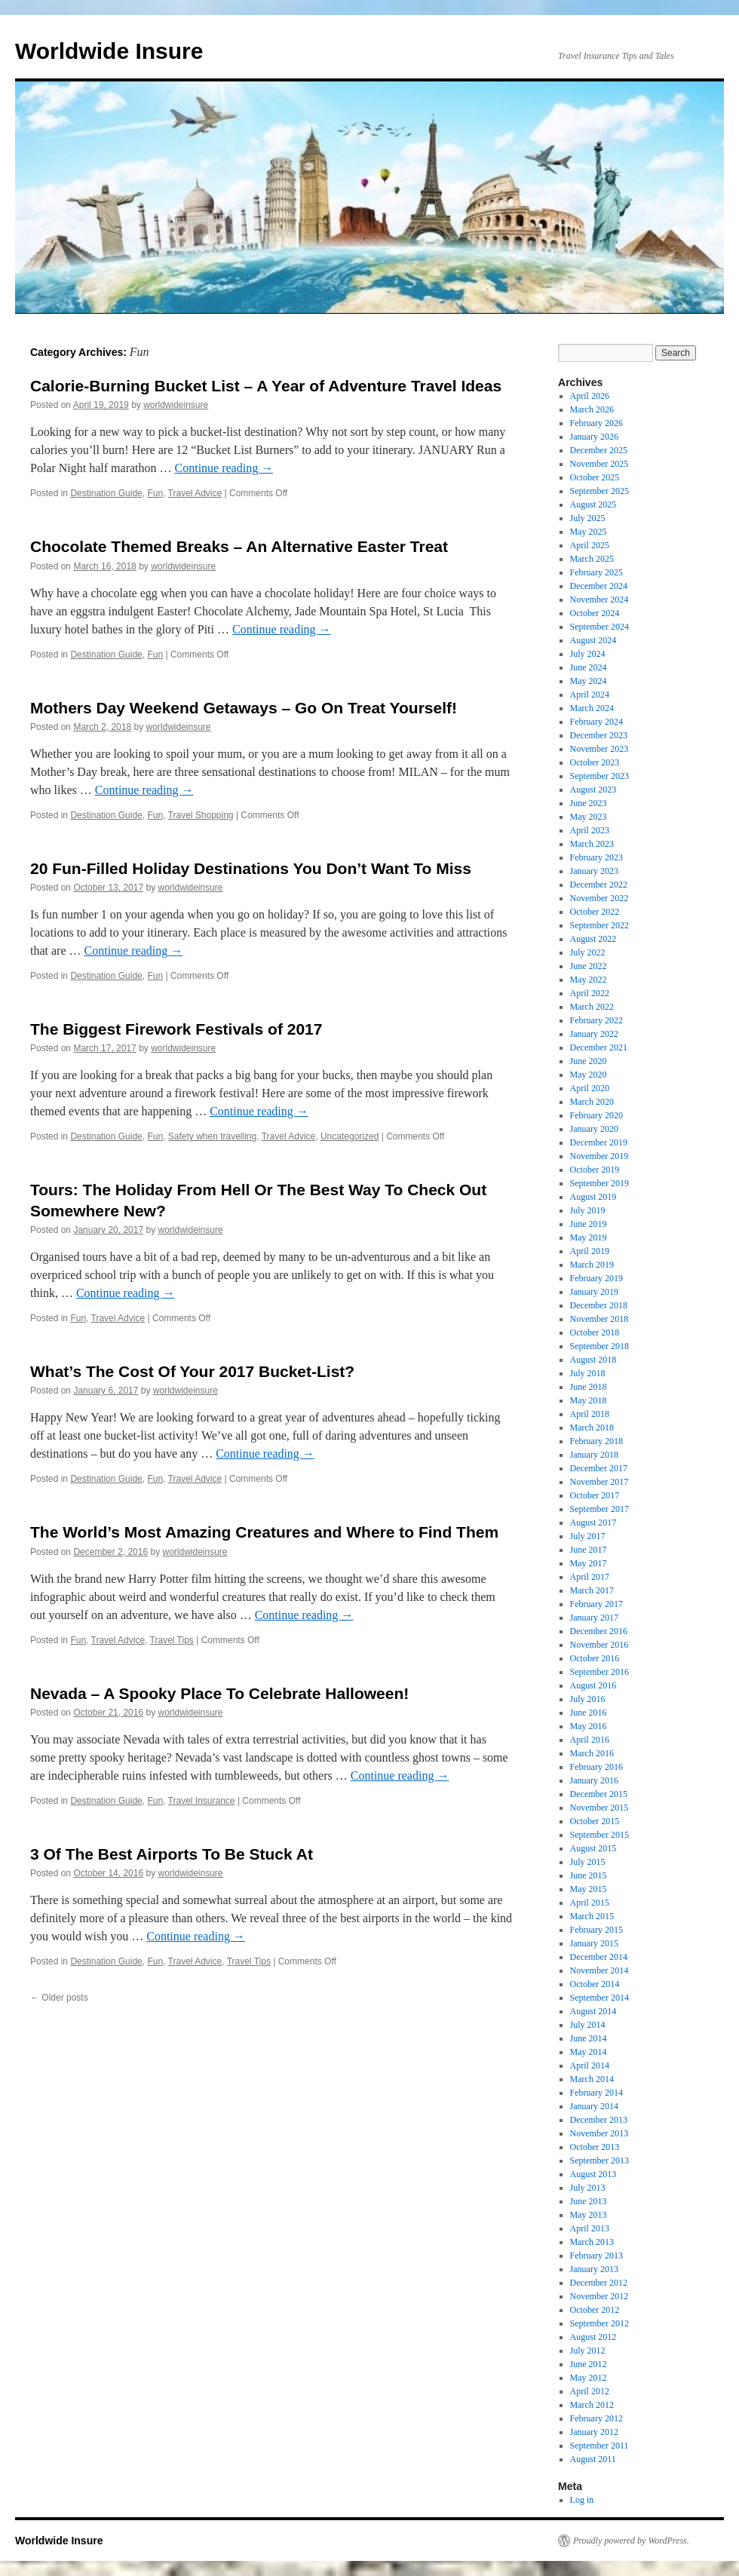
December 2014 (598, 1957)
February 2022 (596, 1020)
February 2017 (596, 1604)
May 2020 (588, 1074)
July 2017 (588, 1536)
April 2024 (589, 694)
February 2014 (596, 2092)
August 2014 (593, 2011)
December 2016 (598, 1631)
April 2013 (589, 2228)
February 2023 (596, 857)
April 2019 (589, 1251)
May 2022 (588, 979)
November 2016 (599, 1644)
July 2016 (588, 1699)
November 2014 (599, 1970)
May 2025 (588, 531)
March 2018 (592, 1427)
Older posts (59, 1997)
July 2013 (588, 2187)
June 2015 (588, 1875)
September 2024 (599, 626)
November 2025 (599, 463)
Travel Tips (172, 1640)
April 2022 (589, 993)
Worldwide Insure (109, 50)
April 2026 (589, 396)
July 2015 (588, 1862)
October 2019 (595, 1169)
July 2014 (588, 2024)
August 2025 (593, 504)
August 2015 (593, 1848)
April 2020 (589, 1088)
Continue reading (224, 468)
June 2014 (588, 2038)
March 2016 (592, 1753)
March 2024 (592, 708)
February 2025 (596, 572)
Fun (155, 493)
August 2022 (593, 939)
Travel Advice (195, 493)
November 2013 (599, 2133)
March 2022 (592, 1006)
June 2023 (588, 803)
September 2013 (599, 2160)
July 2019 (588, 1210)
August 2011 (593, 2459)
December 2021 (598, 1047)
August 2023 (593, 789)
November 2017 (599, 1482)
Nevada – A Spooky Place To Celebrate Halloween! (219, 1693)
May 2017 (588, 1563)
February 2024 (596, 721)
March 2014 (592, 2079)
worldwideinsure (175, 405)
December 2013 (598, 2119)
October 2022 (595, 911)
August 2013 (593, 2174)
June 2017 (588, 1549)
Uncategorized (349, 1136)
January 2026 (594, 436)
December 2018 (598, 1305)
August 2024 (593, 640)
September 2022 (599, 925)
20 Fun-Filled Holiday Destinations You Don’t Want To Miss (250, 868)
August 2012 (593, 2337)
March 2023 (592, 844)
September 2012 (599, 2323)
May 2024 (588, 681)
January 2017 (594, 1617)
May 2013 (588, 2215)
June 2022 (588, 966)
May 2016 (588, 1726)
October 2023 (595, 762)
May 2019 (588, 1237)
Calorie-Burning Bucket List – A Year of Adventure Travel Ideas (265, 385)
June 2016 (588, 1712)
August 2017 (593, 1522)
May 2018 (588, 1400)
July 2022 (588, 952)
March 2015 (592, 1916)
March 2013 (592, 2242)
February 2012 (596, 2418)
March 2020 (592, 1101)
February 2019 (596, 1278)
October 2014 (595, 1984)
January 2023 (594, 871)
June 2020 (588, 1061)
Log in (582, 2500)
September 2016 (599, 1672)
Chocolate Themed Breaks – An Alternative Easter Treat (239, 546)
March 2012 (592, 2405)
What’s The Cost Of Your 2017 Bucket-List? (192, 1371)
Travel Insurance (201, 1801)
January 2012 (594, 2432)
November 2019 (599, 1156)
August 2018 (593, 1359)
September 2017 (599, 1509)
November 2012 (599, 2296)
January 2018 (594, 1454)
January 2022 (594, 1034)
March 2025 (592, 559)
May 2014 (588, 2052)
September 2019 (599, 1183)
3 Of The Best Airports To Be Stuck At (171, 1854)
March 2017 (592, 1590)
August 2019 (593, 1196)
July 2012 (588, 2350)
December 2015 (598, 1794)
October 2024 (595, 613)
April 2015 (589, 1902)
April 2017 (589, 1577)
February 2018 (596, 1441)
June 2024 (588, 667)
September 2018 (599, 1346)
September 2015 (599, 1834)
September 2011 (599, 2445)
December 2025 (598, 450)
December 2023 (598, 735)
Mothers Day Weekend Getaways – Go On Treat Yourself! (243, 707)
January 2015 (594, 1943)
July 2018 (588, 1373)
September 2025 (599, 491)
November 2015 (599, 1807)
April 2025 (589, 545)
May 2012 (588, 2377)
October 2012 (595, 2310)
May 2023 (588, 816)
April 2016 (589, 1739)
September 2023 (599, 776)
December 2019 (598, 1142)
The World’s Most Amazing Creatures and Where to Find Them (264, 1532)
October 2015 (595, 1821)
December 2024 (598, 586)
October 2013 (595, 2147)
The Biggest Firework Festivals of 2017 (176, 1029)
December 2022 (598, 884)
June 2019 (588, 1224)
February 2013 (596, 2255)
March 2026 (592, 409)
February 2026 (596, 423)
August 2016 (593, 1685)
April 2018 (589, 1414)
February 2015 (596, 1929)
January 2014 (594, 2106)
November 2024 (599, 599)
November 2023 (599, 749)
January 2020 (594, 1129)
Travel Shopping (201, 815)
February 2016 (596, 1767)
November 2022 (599, 898)
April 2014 (589, 2065)
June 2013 (588, 2201)
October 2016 (595, 1658)
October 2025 (595, 477)
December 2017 (598, 1468)
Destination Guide (106, 493)
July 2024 (588, 654)
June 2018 (588, 1387)
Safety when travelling (212, 1136)
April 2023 (589, 830)
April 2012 (589, 2391)
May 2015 (588, 1889)
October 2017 (595, 1495)
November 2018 (599, 1319)
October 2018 (595, 1332)
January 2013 (594, 2269)
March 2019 (592, 1264)
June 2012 (588, 2364)
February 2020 (596, 1115)
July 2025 (588, 518)
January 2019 (594, 1291)
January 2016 (594, 1780)
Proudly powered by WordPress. (631, 2540)
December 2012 (598, 2282)
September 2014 (599, 1997)
